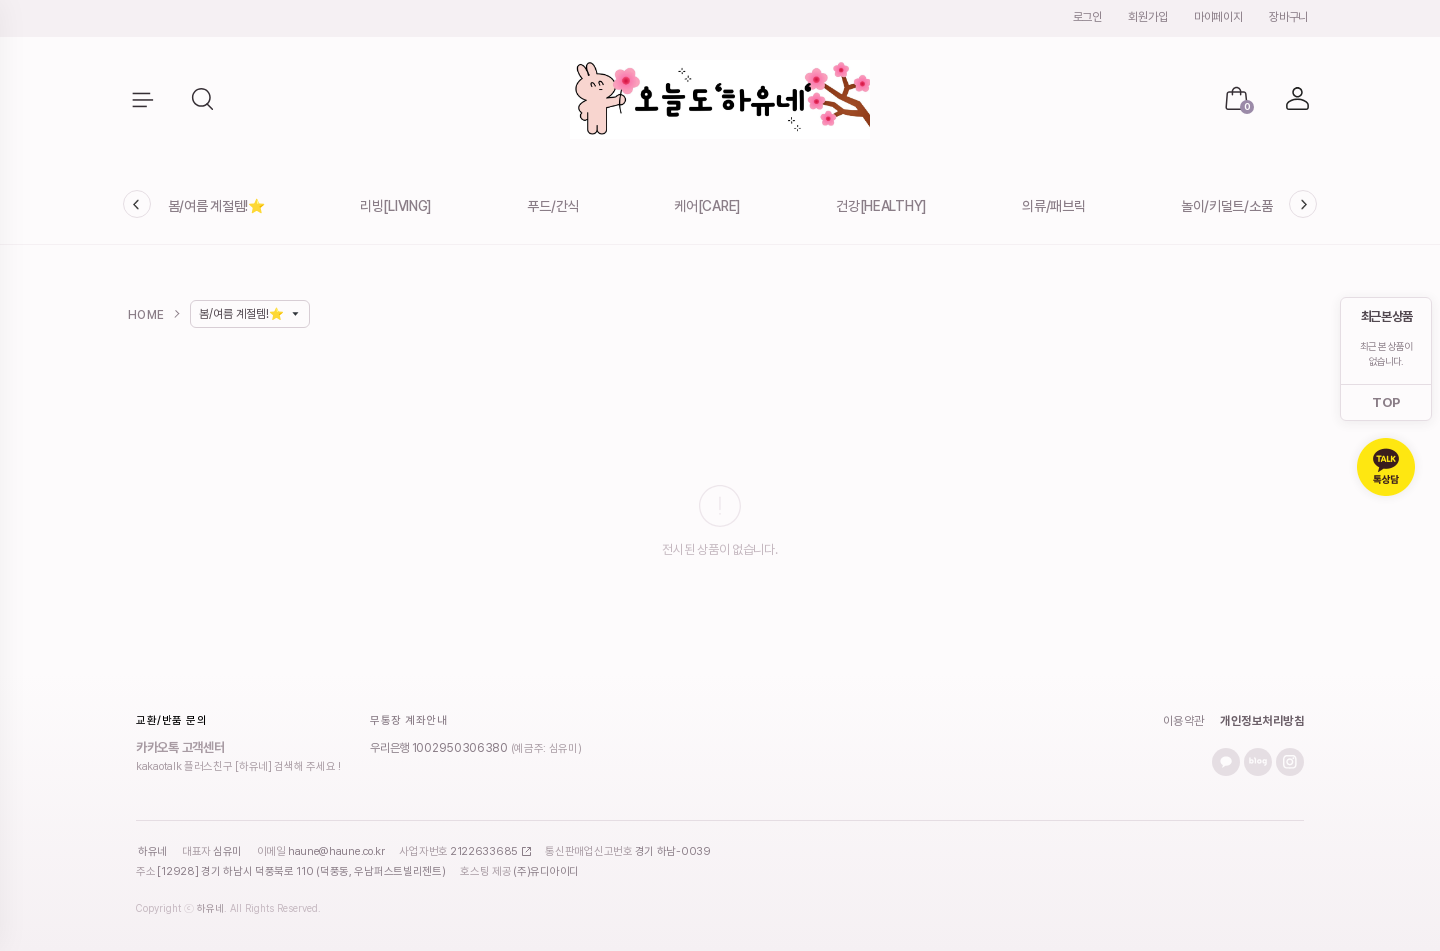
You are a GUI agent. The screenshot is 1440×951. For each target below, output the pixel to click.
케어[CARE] (707, 206)
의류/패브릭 (1053, 206)
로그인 (1087, 17)
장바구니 (1288, 17)
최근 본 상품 (1386, 316)
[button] (204, 100)
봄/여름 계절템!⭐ (216, 206)
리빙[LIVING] (396, 206)
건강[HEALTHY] (881, 206)
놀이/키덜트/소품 (1226, 206)
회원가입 (1147, 17)
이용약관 (1184, 721)
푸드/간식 (553, 206)
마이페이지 (1218, 17)
